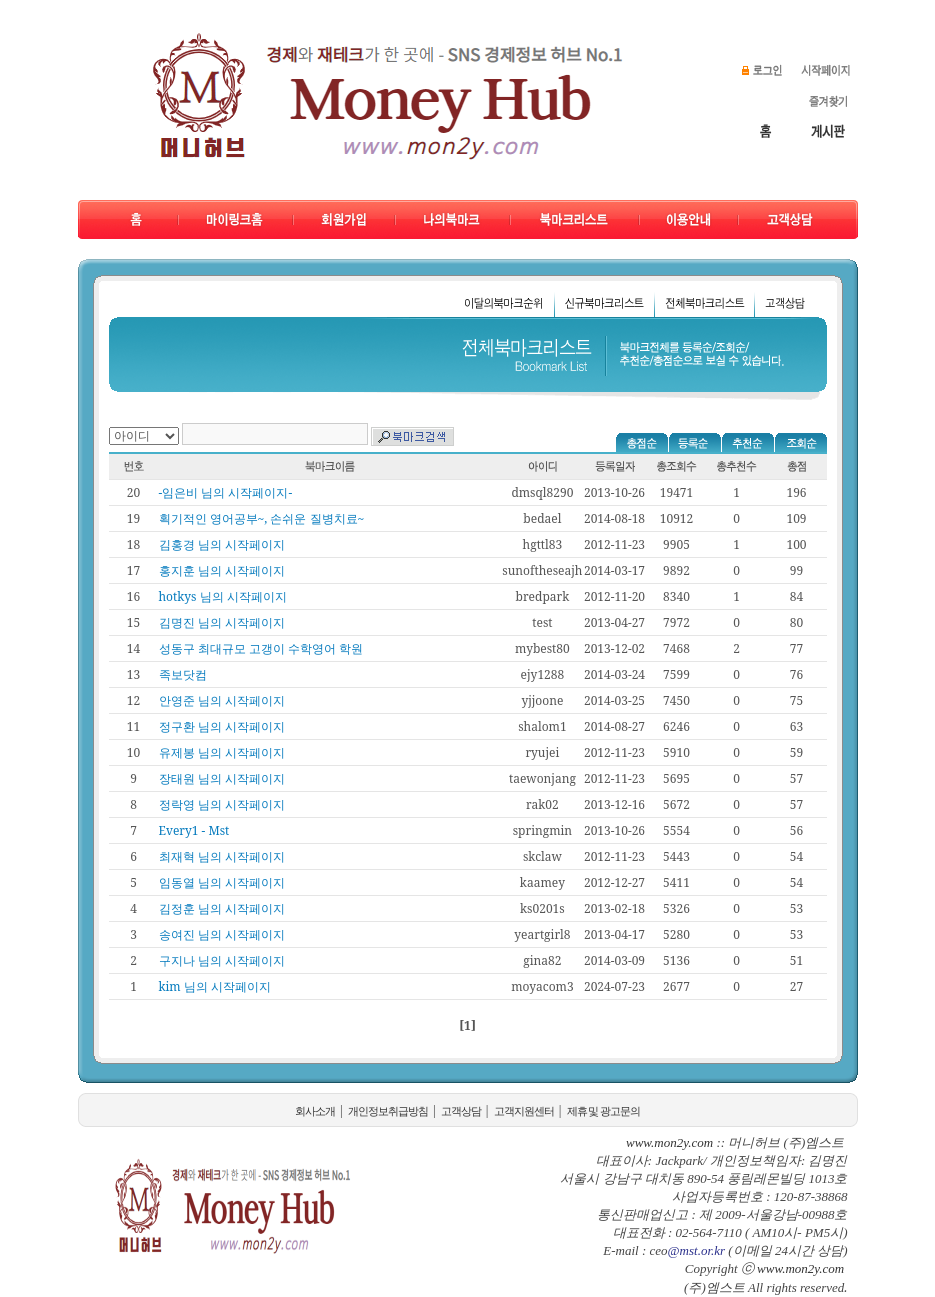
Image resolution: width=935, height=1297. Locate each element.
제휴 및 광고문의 (604, 1111)
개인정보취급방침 (388, 1111)
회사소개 (315, 1111)
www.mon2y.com (800, 1268)
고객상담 (461, 1111)
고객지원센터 (524, 1111)
